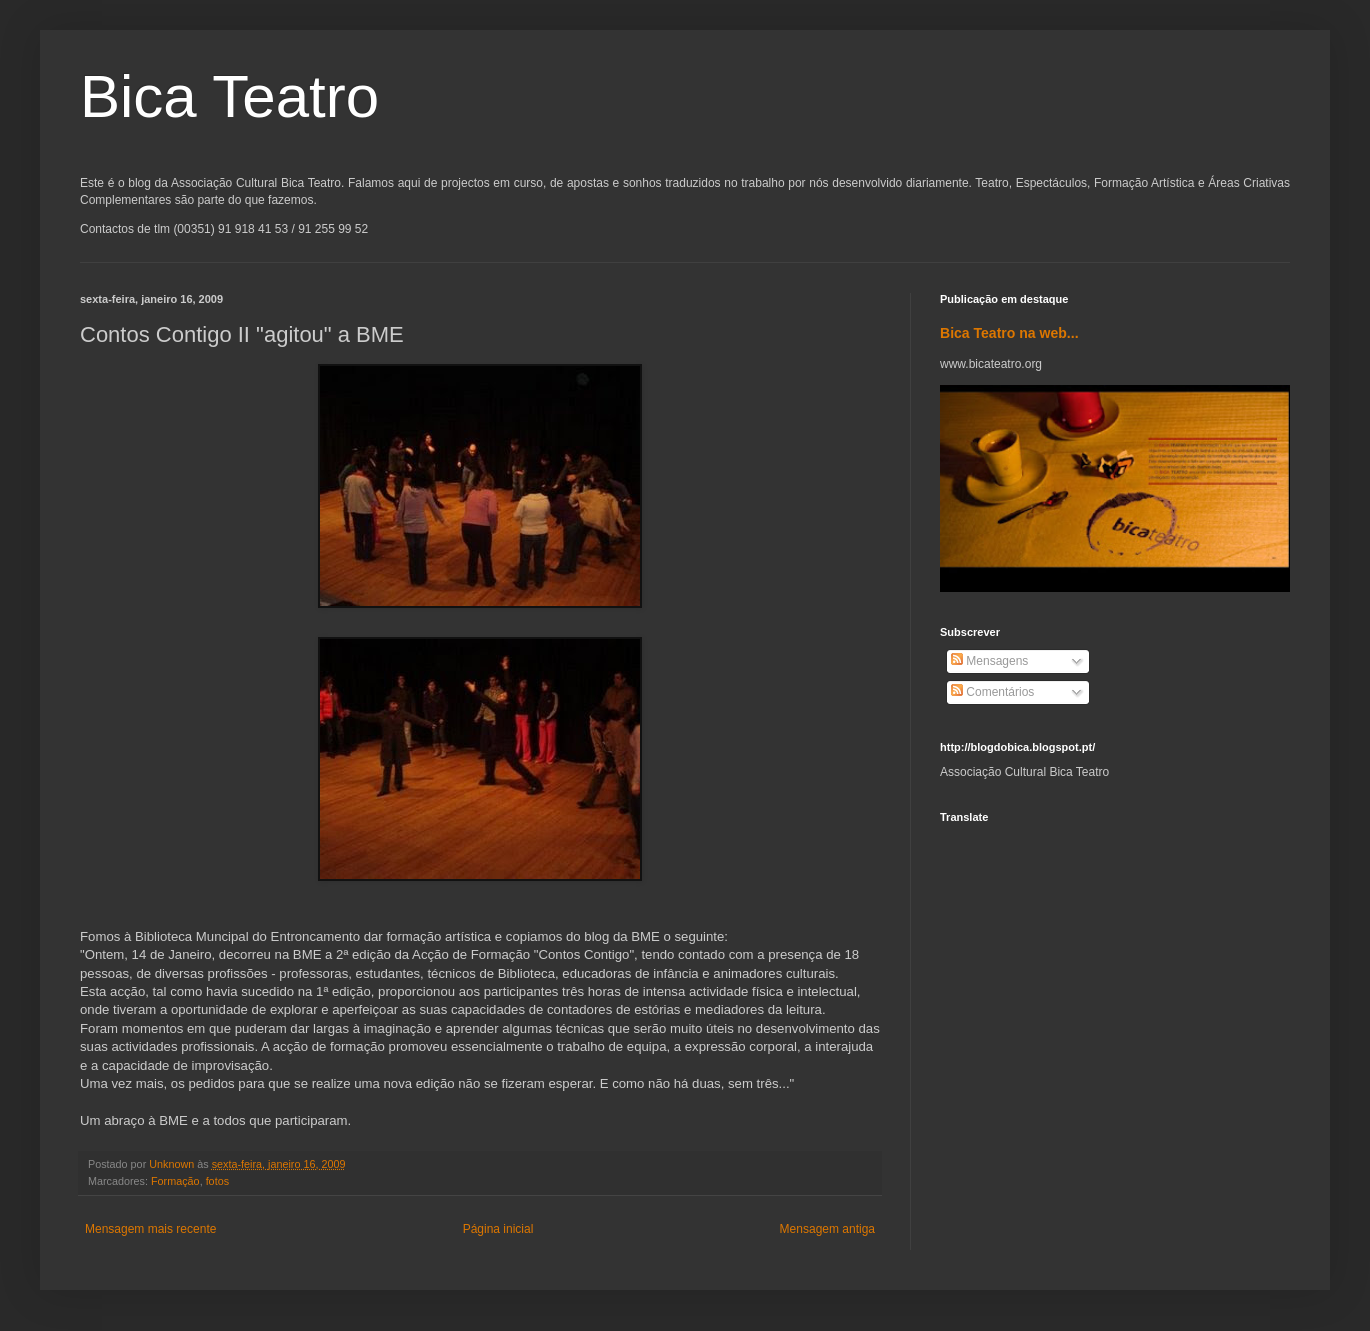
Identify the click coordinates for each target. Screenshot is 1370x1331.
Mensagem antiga (827, 1229)
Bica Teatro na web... (1009, 333)
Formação (175, 1181)
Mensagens (989, 661)
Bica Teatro (229, 96)
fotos (217, 1181)
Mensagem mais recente (150, 1229)
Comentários (992, 692)
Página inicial (498, 1229)
